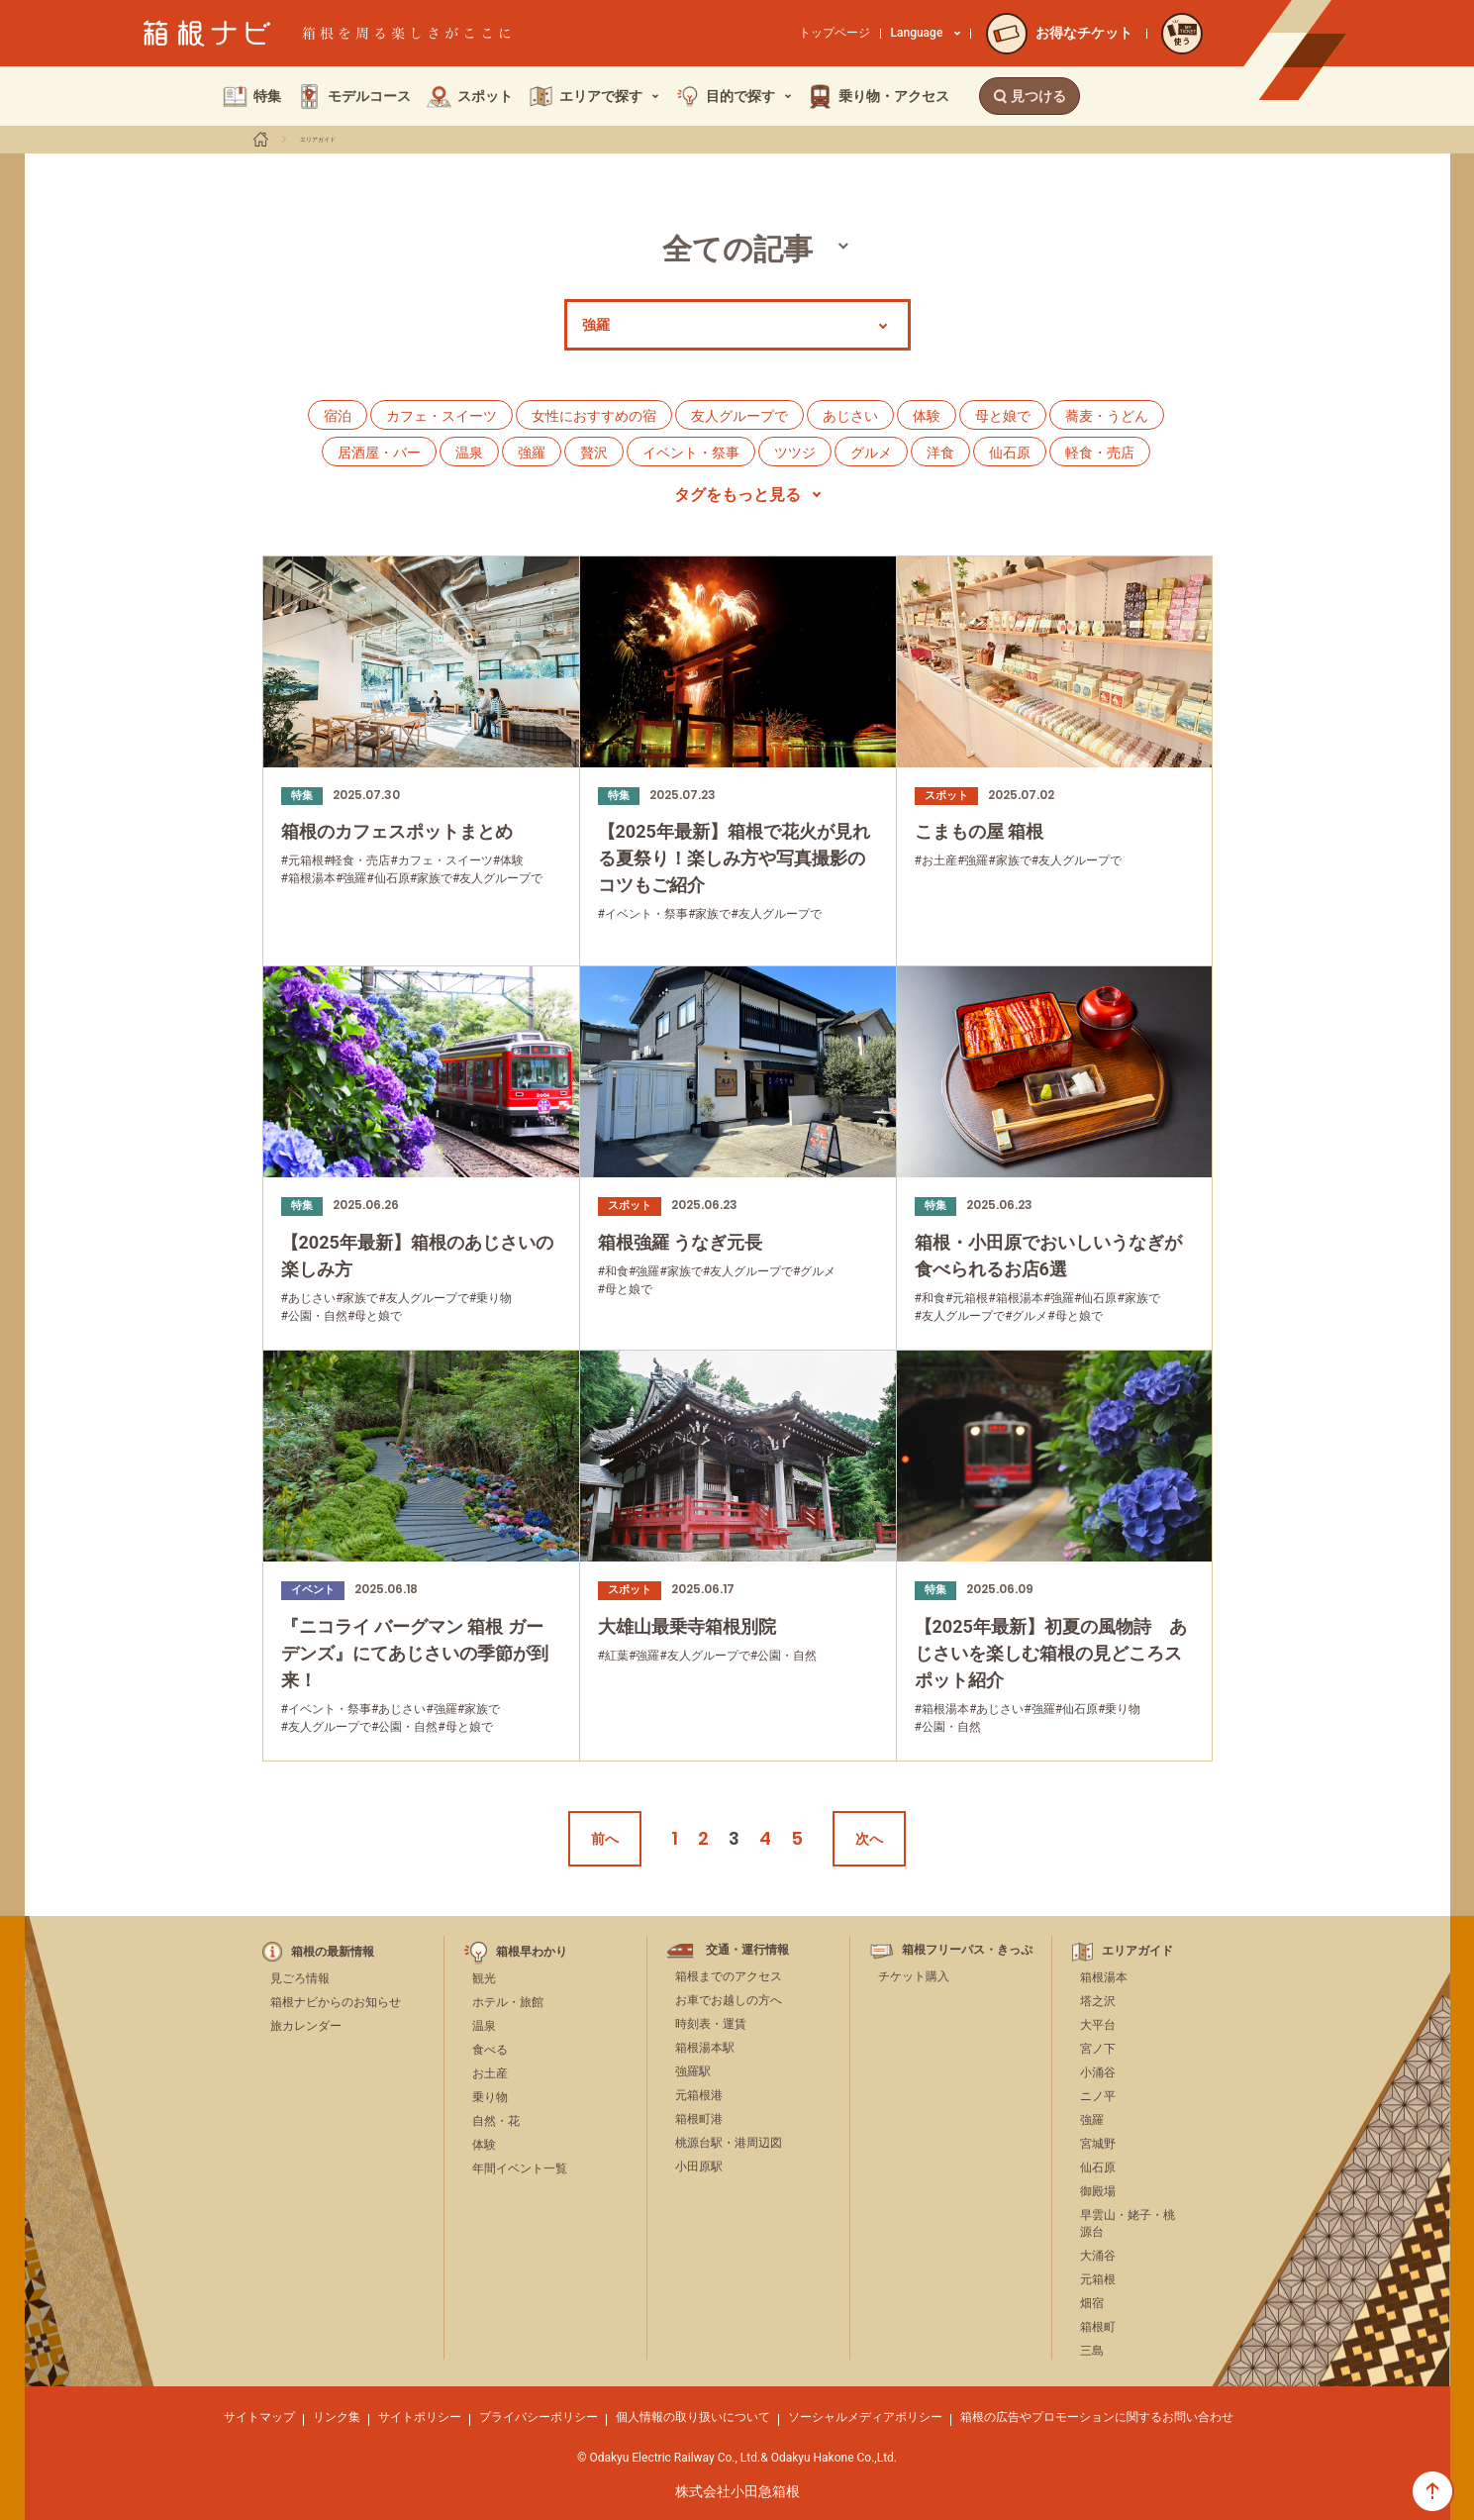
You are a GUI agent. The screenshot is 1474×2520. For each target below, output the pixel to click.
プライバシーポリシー (538, 2417)
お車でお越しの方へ (728, 2000)
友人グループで (739, 416)
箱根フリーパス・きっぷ (967, 1950)
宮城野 (1098, 2144)
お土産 (490, 2073)
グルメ (871, 452)
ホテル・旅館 (507, 2002)
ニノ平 (1098, 2096)
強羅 (531, 452)
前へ (605, 1839)
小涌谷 (1098, 2072)
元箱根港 (699, 2095)
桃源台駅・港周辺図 (728, 2143)
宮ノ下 (1098, 2049)
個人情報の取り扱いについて (693, 2417)
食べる (490, 2050)
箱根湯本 (1104, 1977)
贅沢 (594, 452)
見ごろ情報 (300, 1978)
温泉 (469, 452)
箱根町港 (699, 2119)
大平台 (1098, 2025)
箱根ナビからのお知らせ (335, 2002)
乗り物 (490, 2097)
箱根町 (1098, 2327)
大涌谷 (1098, 2256)
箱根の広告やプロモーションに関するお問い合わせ (1096, 2417)
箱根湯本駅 (705, 2048)
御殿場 (1098, 2191)
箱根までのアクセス (728, 1976)
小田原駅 (699, 2166)
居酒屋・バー (379, 452)
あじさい (850, 416)
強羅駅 (693, 2071)
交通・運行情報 (747, 1950)
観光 (484, 1978)
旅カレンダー (306, 2026)
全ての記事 (737, 249)
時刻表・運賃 (710, 2024)
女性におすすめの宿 (594, 416)
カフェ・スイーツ (441, 416)
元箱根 (1098, 2279)
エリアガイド (318, 140)
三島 (1092, 2351)
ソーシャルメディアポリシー (865, 2417)
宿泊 (337, 416)
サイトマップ (259, 2417)
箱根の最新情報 (332, 1952)
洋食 (940, 452)
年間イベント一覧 (519, 2168)
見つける (1029, 96)
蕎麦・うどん (1106, 416)
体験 (926, 416)
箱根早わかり (531, 1952)
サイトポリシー (419, 2417)
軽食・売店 (1099, 452)
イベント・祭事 (690, 452)
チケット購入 (913, 1976)
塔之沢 (1098, 2001)
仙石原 (1010, 452)
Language (926, 33)
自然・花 (496, 2121)
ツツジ (795, 452)
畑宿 (1092, 2303)
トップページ (834, 33)
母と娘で (1003, 416)
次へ (869, 1839)
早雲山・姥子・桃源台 (1127, 2223)
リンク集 (336, 2417)
